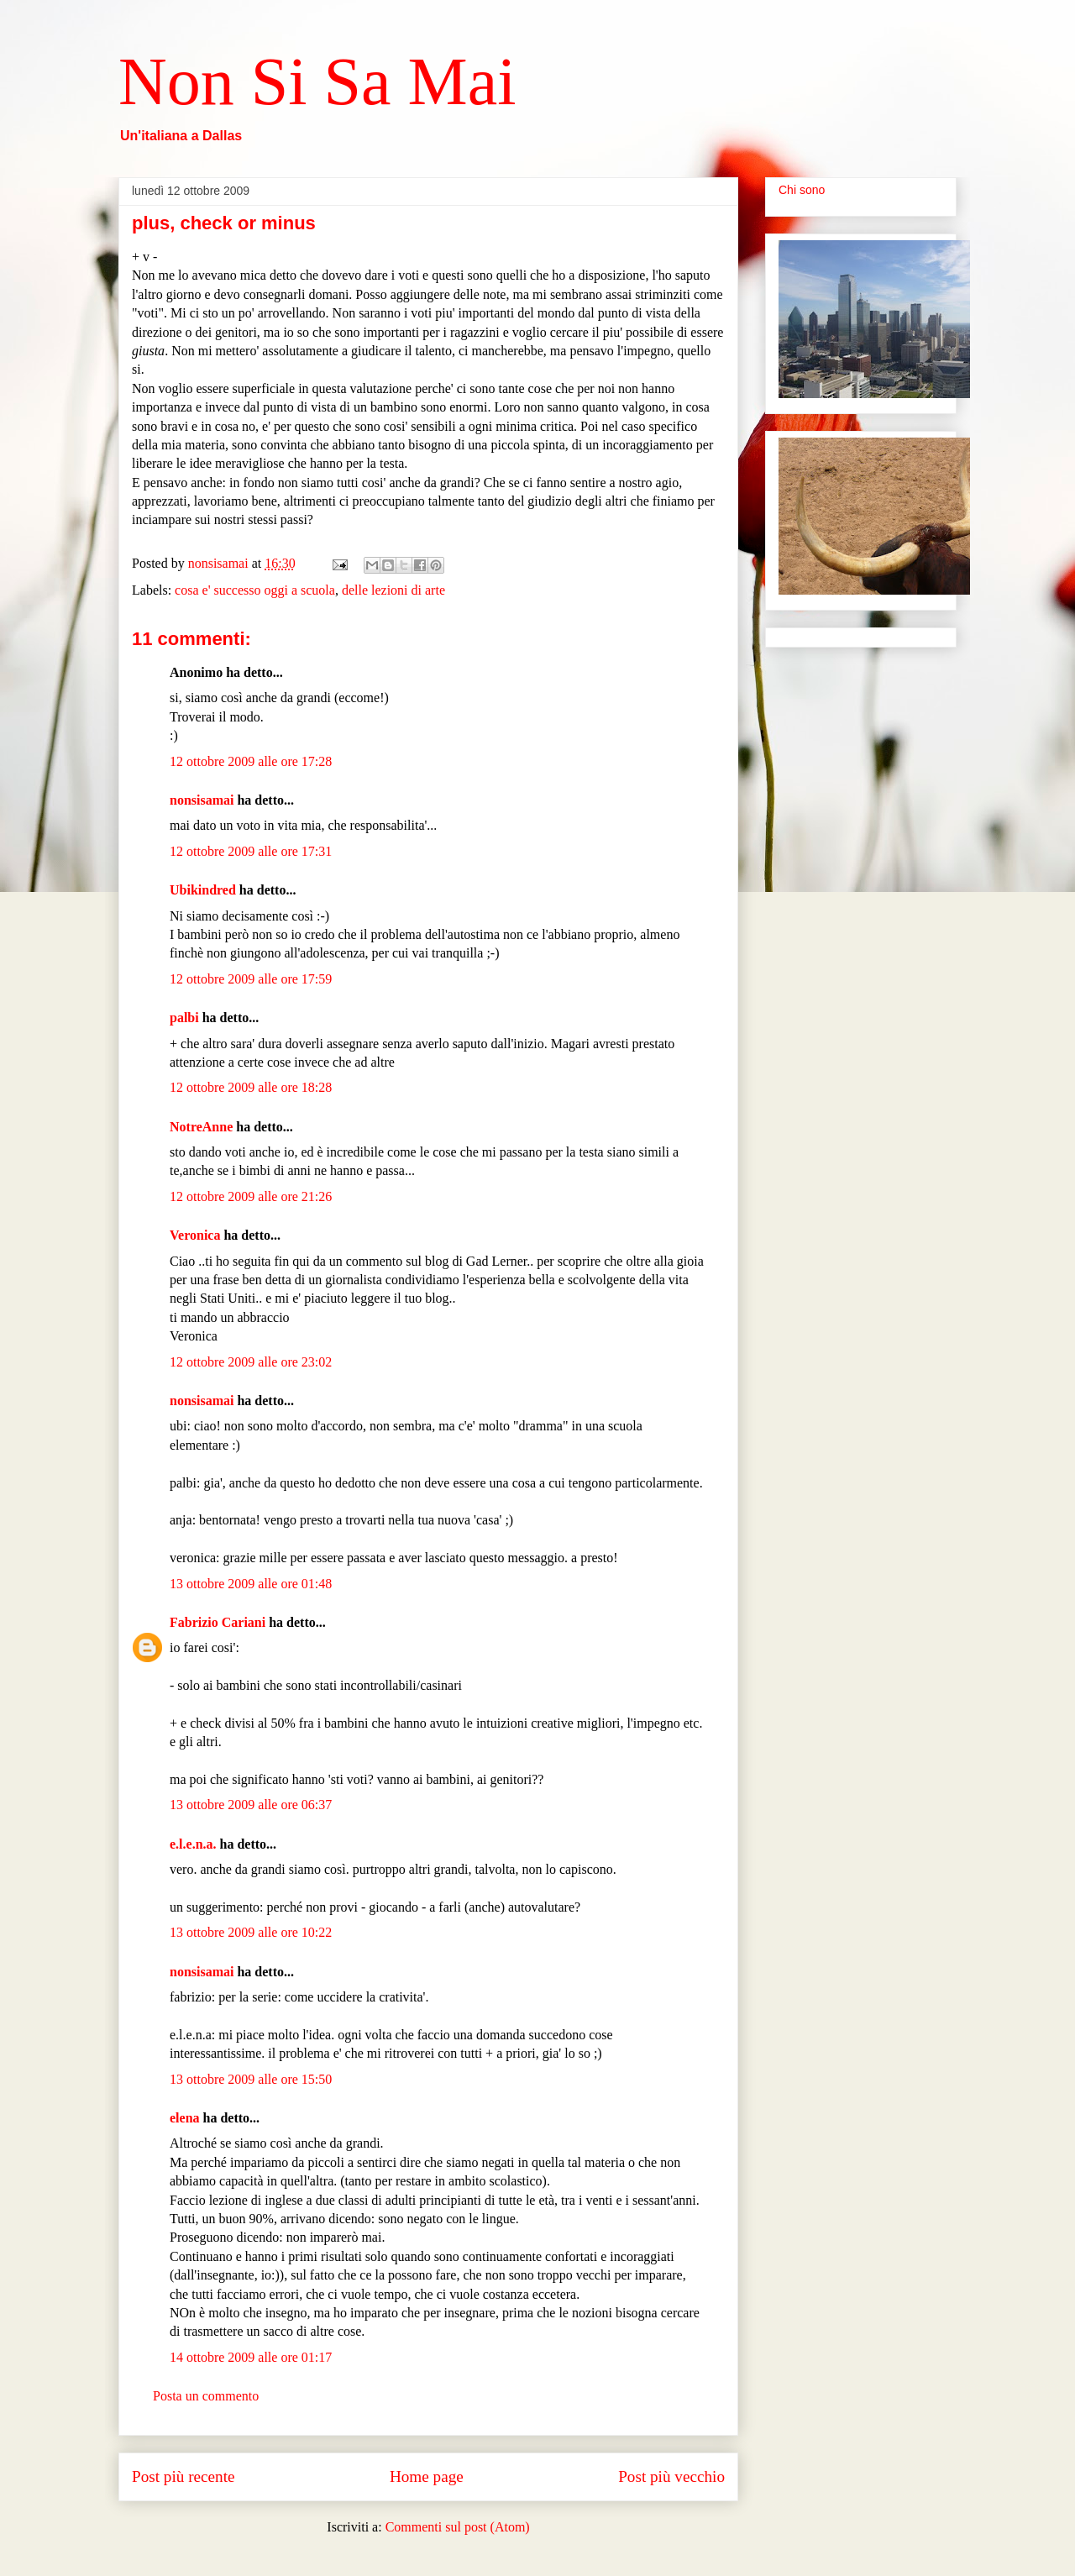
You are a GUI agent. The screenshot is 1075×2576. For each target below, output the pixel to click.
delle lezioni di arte (393, 590)
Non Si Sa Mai (317, 81)
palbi (184, 1017)
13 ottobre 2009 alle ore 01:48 (251, 1584)
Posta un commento (206, 2396)
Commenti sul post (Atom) (457, 2527)
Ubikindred (203, 890)
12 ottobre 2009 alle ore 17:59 (251, 979)
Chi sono (802, 190)
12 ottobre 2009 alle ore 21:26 (251, 1196)
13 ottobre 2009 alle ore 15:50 (251, 2079)
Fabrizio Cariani (217, 1622)
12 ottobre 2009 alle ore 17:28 (251, 761)
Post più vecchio (671, 2476)
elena (185, 2118)
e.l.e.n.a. (193, 1844)
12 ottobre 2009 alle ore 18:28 (251, 1087)
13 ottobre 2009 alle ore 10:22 (251, 1932)
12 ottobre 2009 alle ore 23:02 (251, 1362)
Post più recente (183, 2476)
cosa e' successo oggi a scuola (255, 590)
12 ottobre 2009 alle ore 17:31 (251, 851)
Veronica (195, 1235)
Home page (427, 2476)
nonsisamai (201, 800)
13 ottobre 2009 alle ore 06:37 (251, 1804)
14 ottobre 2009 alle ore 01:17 (251, 2357)
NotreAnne (201, 1127)
